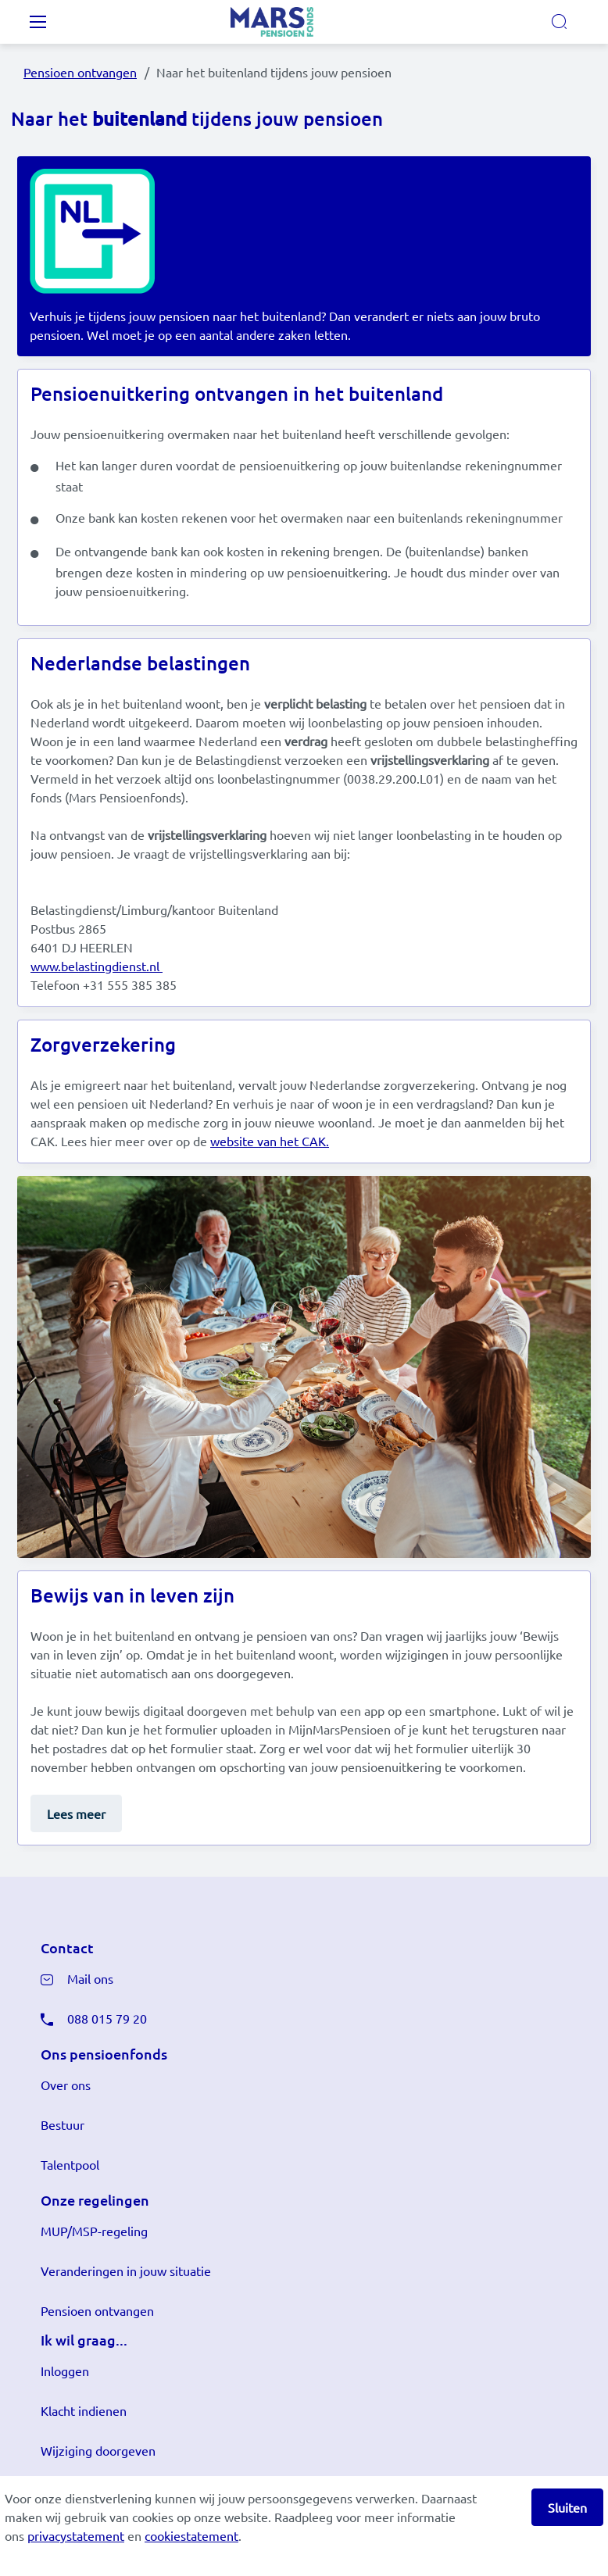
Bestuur (62, 2124)
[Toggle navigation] (37, 22)
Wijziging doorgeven (98, 2450)
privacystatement (75, 2535)
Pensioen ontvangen (80, 72)
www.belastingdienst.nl (96, 966)
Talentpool (70, 2164)
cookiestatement (191, 2535)
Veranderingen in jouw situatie (126, 2270)
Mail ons (90, 1978)
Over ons (66, 2084)
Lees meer (76, 1813)
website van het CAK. (269, 1141)
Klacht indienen (84, 2410)
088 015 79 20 (107, 2018)
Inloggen (65, 2370)
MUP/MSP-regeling (94, 2230)
